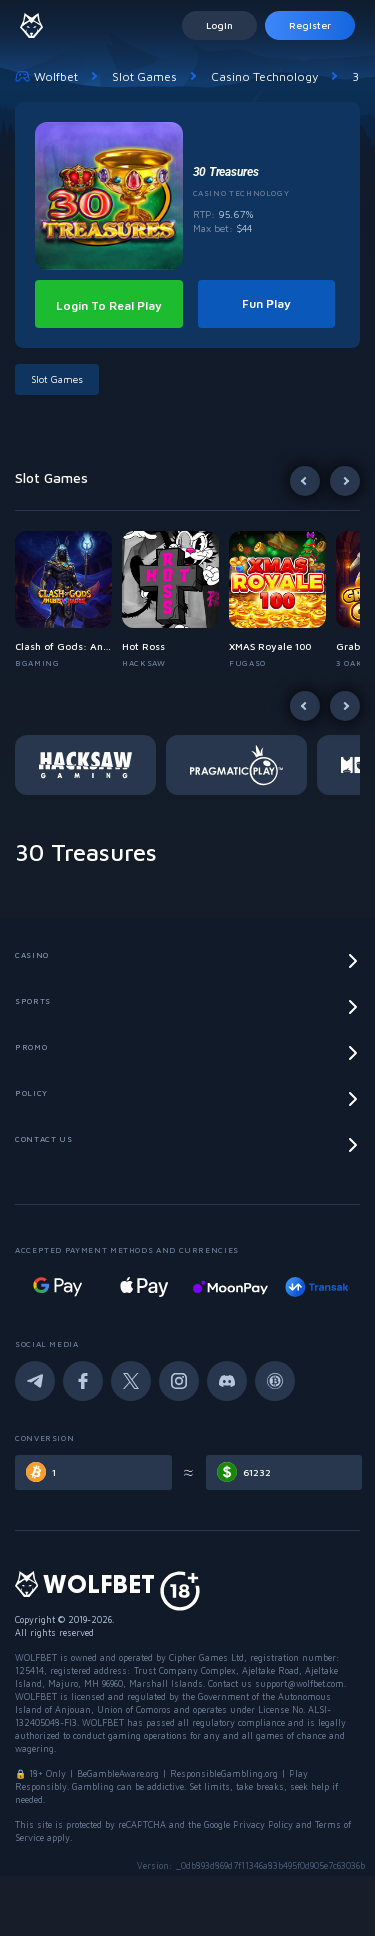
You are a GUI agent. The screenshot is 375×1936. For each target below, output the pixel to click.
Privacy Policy (263, 1824)
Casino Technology (264, 76)
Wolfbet (46, 76)
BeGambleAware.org (118, 1773)
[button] (68, 600)
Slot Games (144, 76)
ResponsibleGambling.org (224, 1773)
